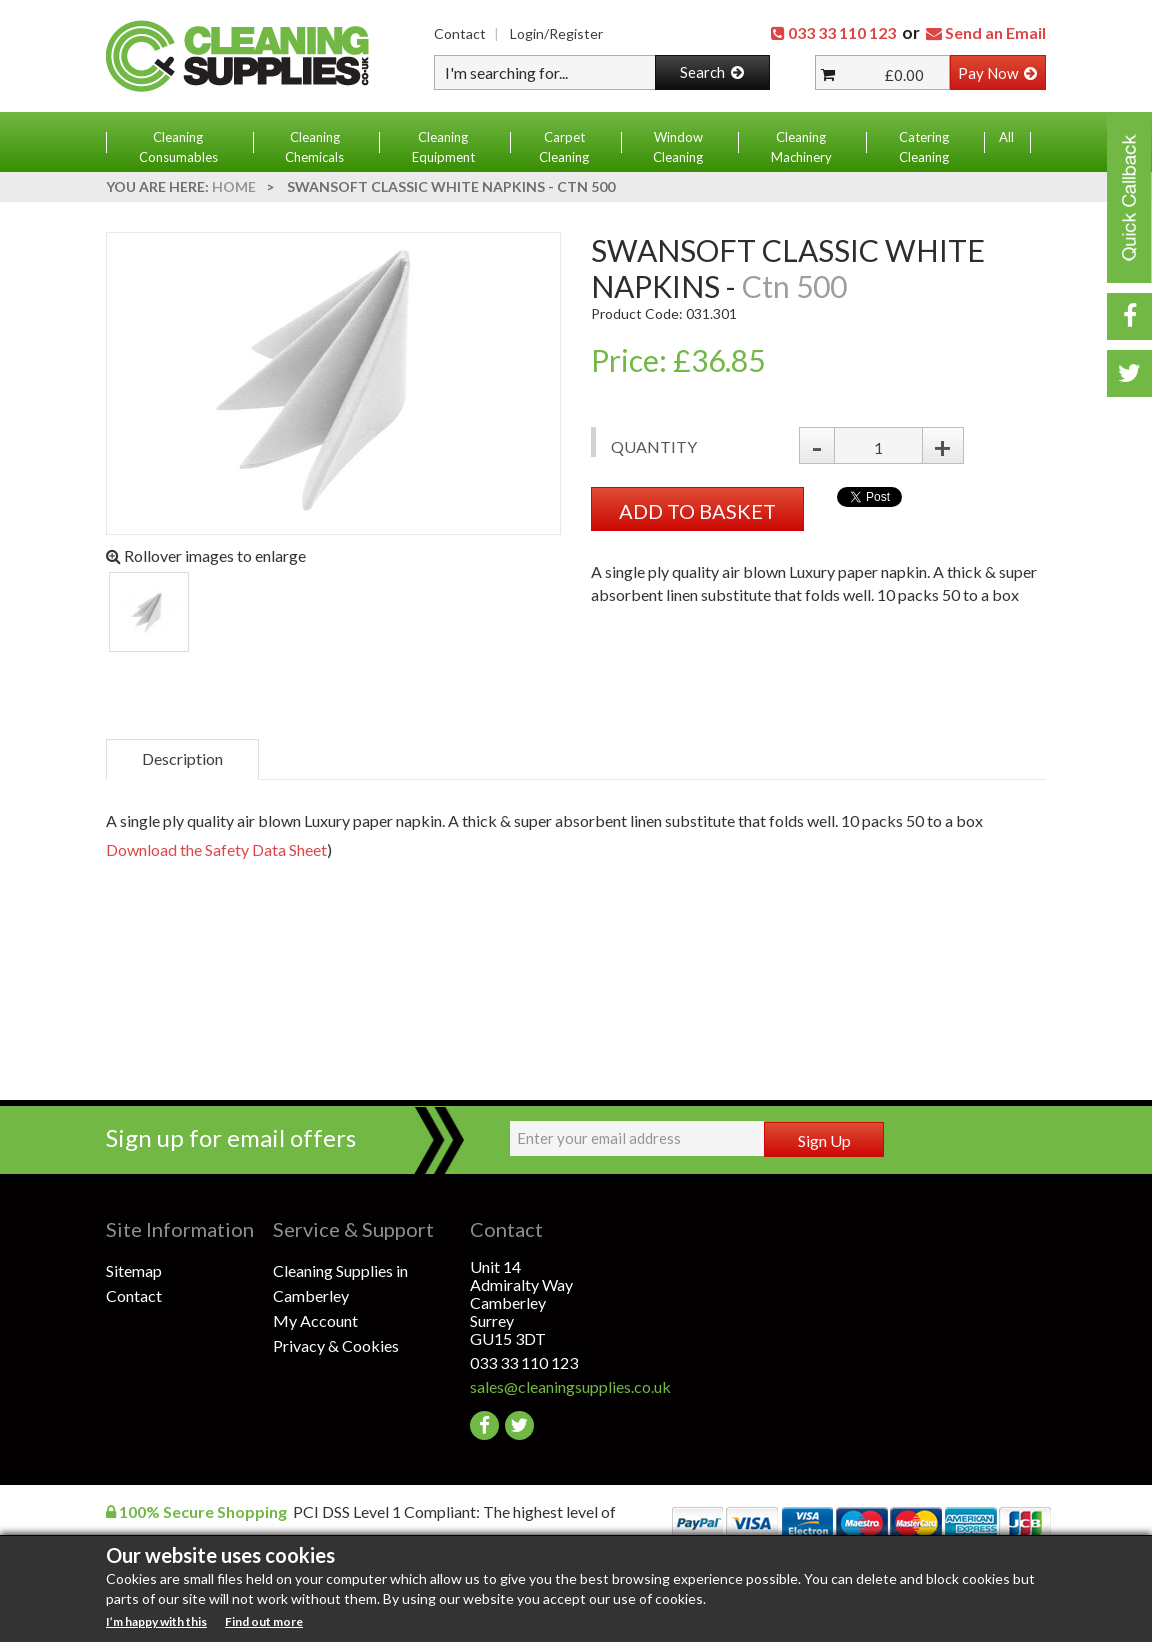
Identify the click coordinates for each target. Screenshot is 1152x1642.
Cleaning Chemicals (314, 147)
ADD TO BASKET (697, 511)
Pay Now (997, 73)
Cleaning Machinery (801, 147)
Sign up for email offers (231, 1137)
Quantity (654, 446)
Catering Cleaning (924, 147)
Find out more (264, 1621)
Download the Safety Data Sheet (216, 849)
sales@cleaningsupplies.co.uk (553, 1386)
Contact (460, 33)
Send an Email (995, 32)
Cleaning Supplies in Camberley (340, 1283)
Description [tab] (182, 758)
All (1006, 137)
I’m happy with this (156, 1621)
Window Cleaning (678, 147)
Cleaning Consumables (178, 147)
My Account (315, 1320)
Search (712, 72)
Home (234, 186)
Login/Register (556, 33)
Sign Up (824, 1140)
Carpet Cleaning (564, 147)
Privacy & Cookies (336, 1345)
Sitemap (134, 1270)
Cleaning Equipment (443, 147)
